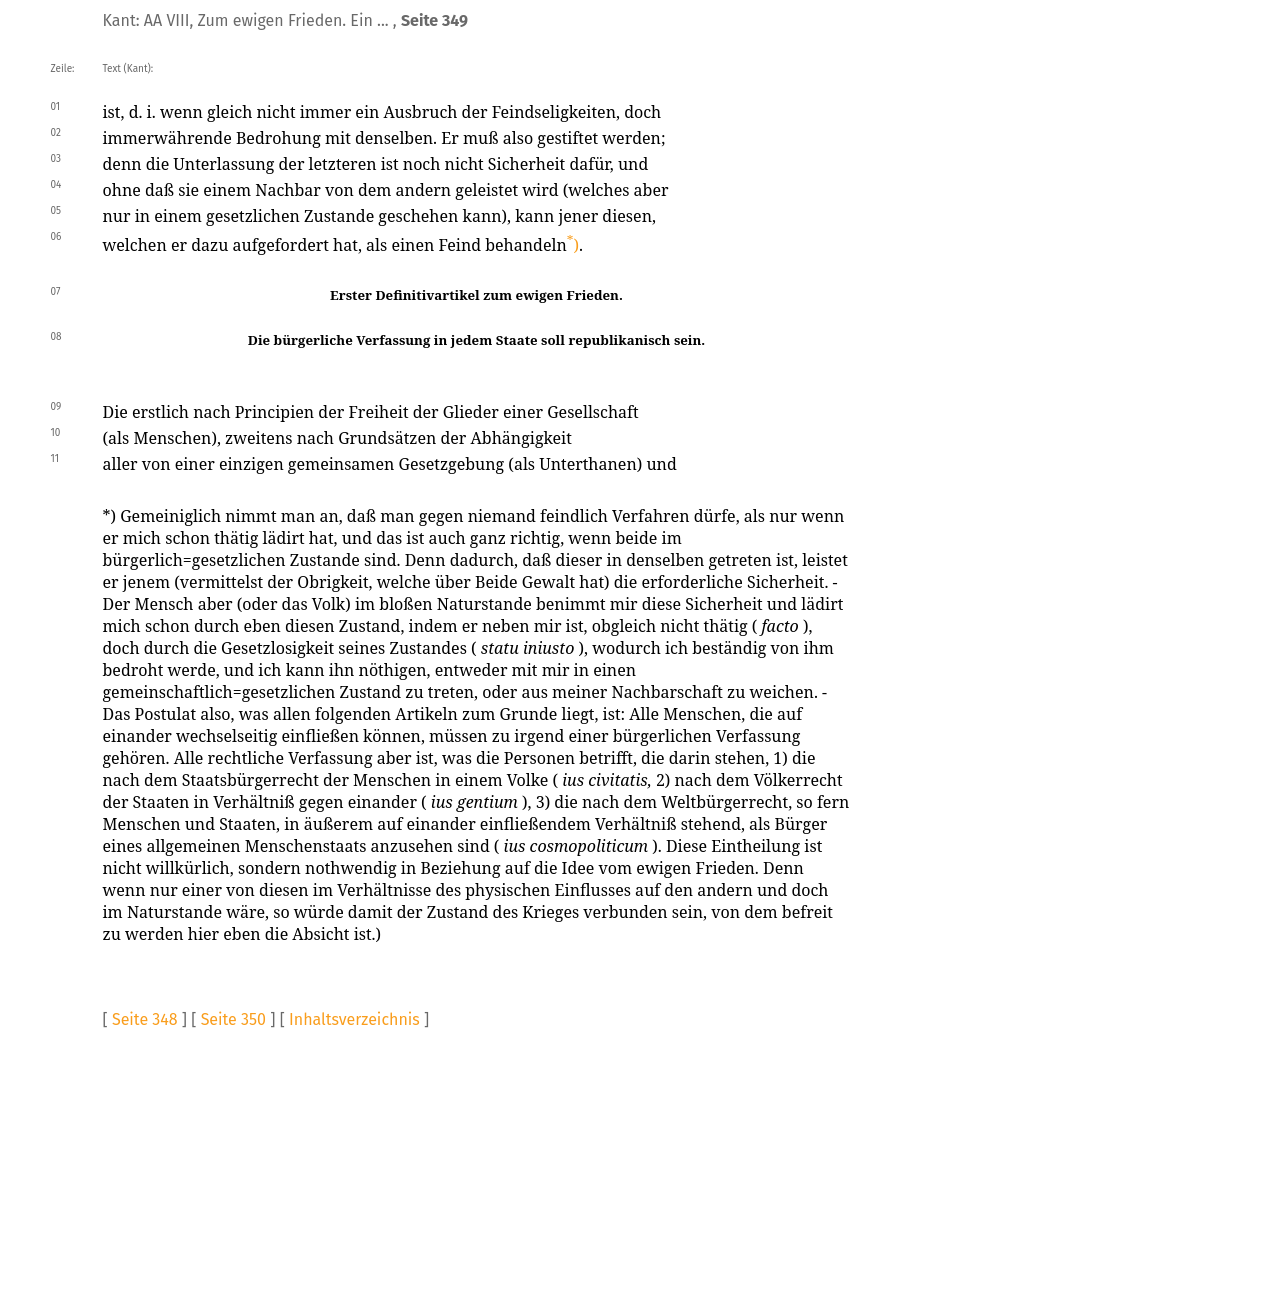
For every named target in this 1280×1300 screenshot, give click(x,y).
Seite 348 (145, 1019)
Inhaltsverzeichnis (354, 1019)
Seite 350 (233, 1019)
